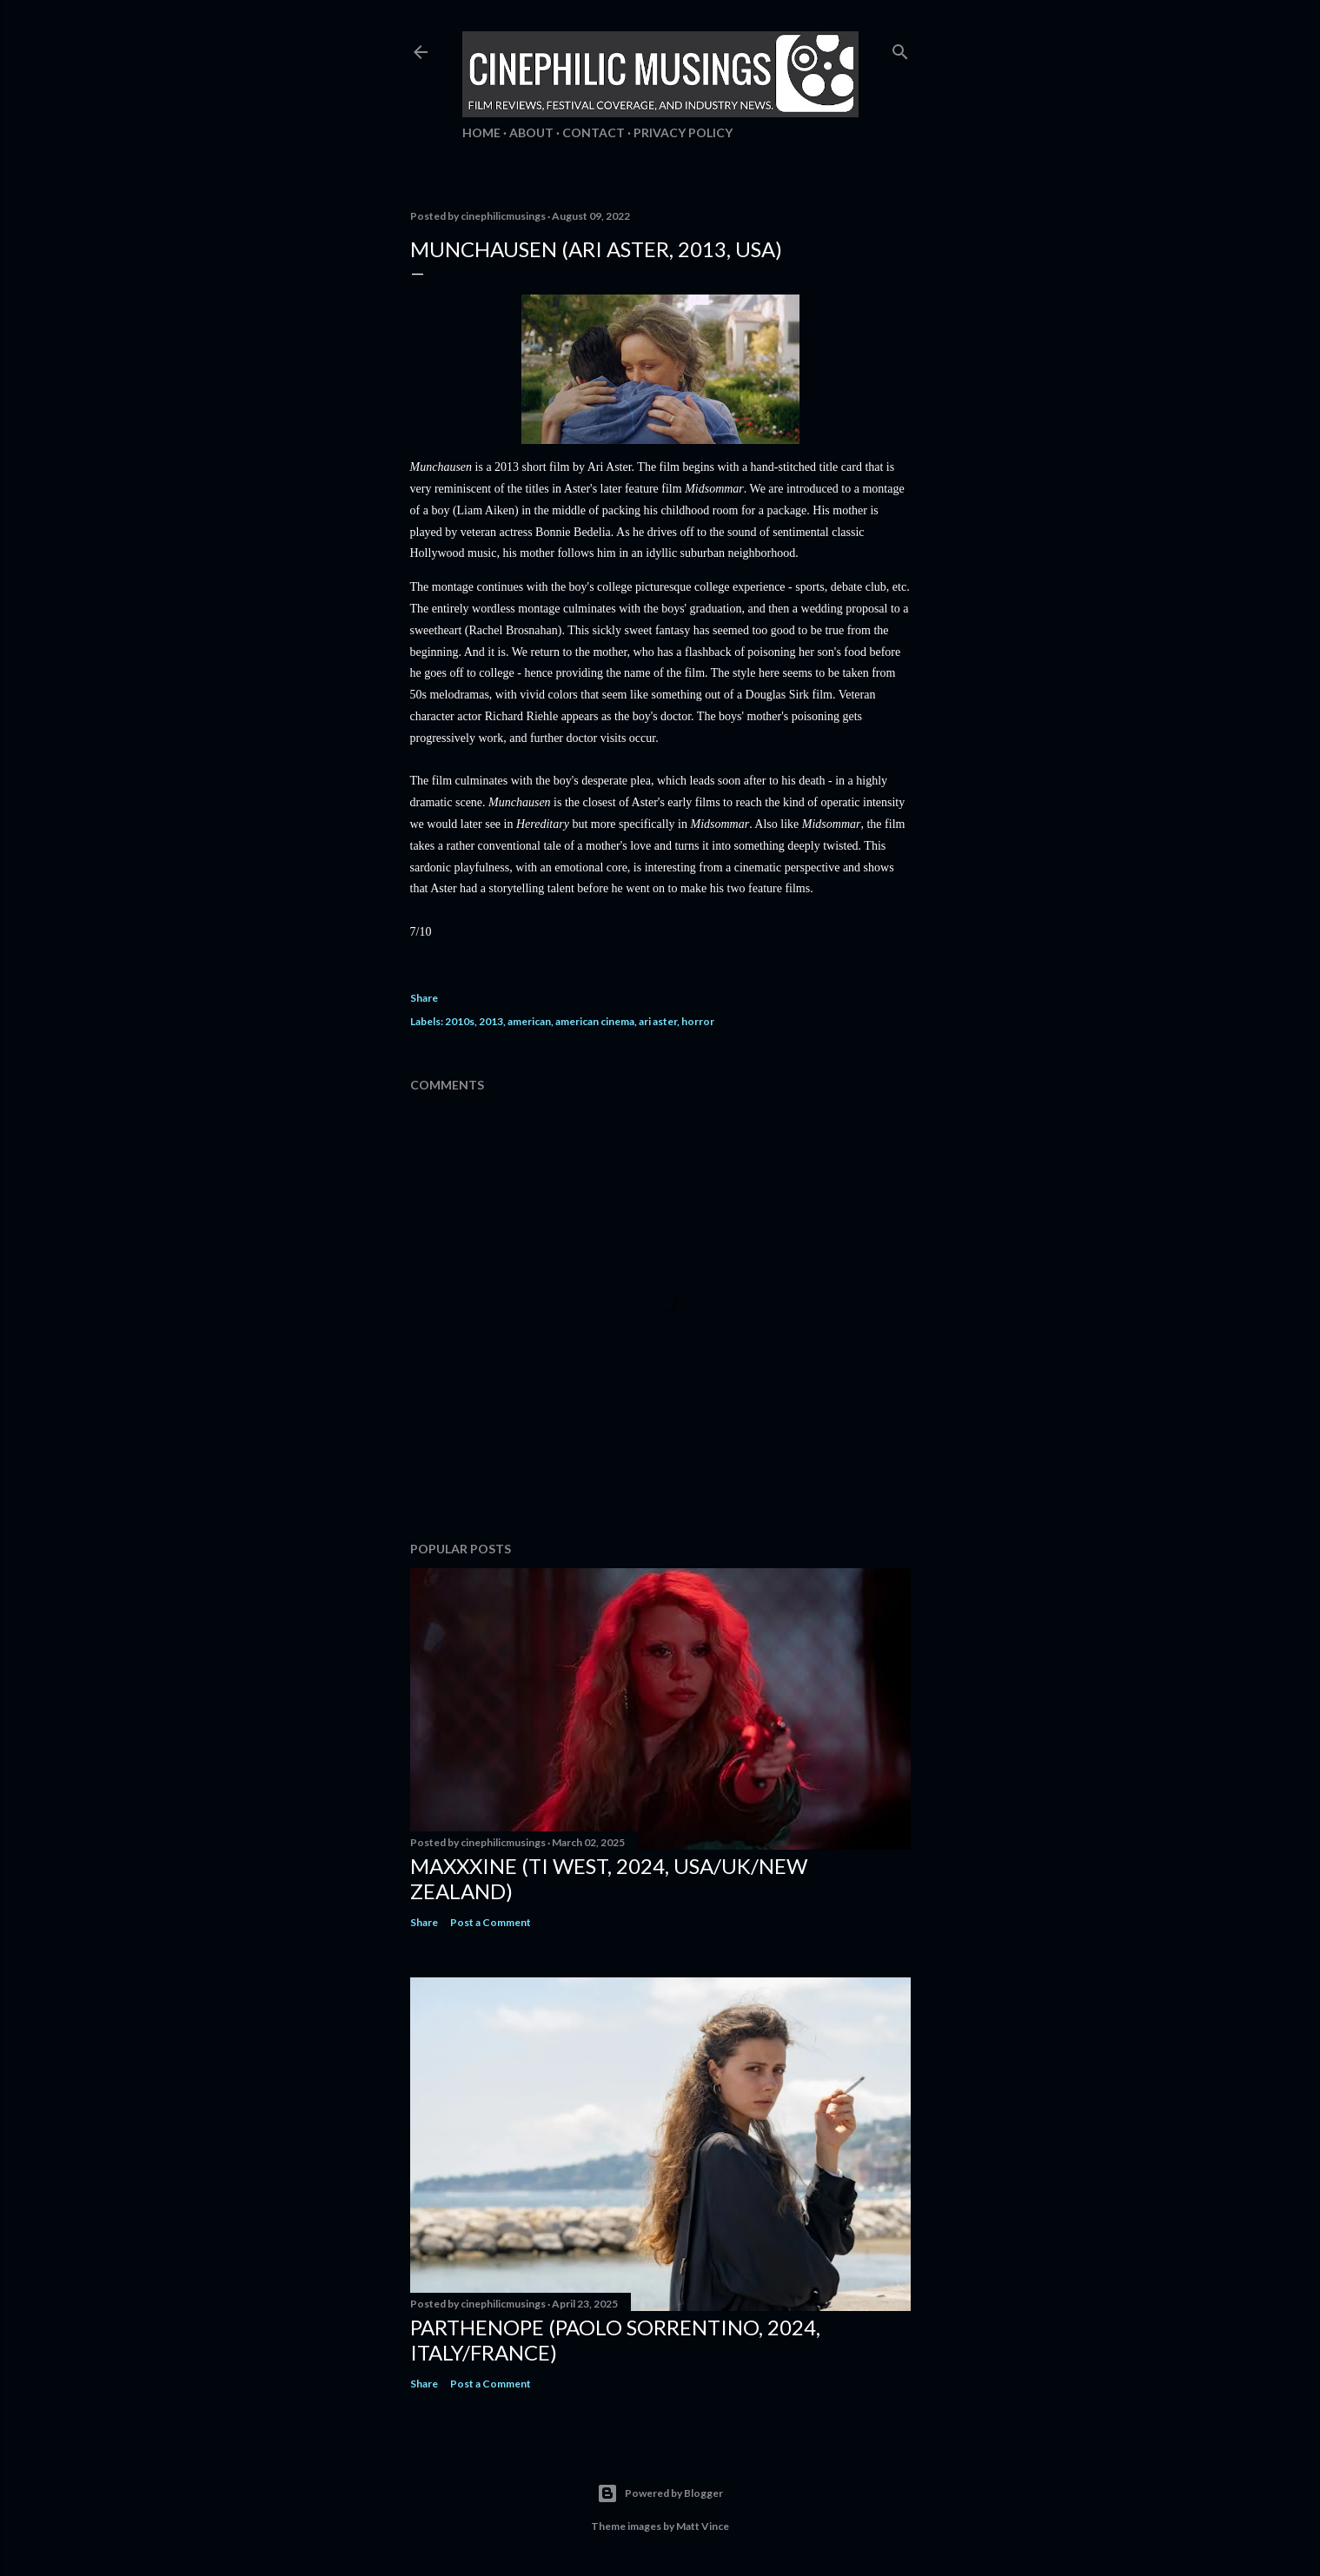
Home (481, 132)
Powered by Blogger (660, 2493)
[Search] (900, 48)
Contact (593, 132)
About (531, 132)
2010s (459, 1021)
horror (697, 1021)
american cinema (594, 1021)
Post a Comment (490, 1922)
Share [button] (424, 997)
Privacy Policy (683, 132)
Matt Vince (702, 2526)
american (529, 1021)
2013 (491, 1021)
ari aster (658, 1021)
